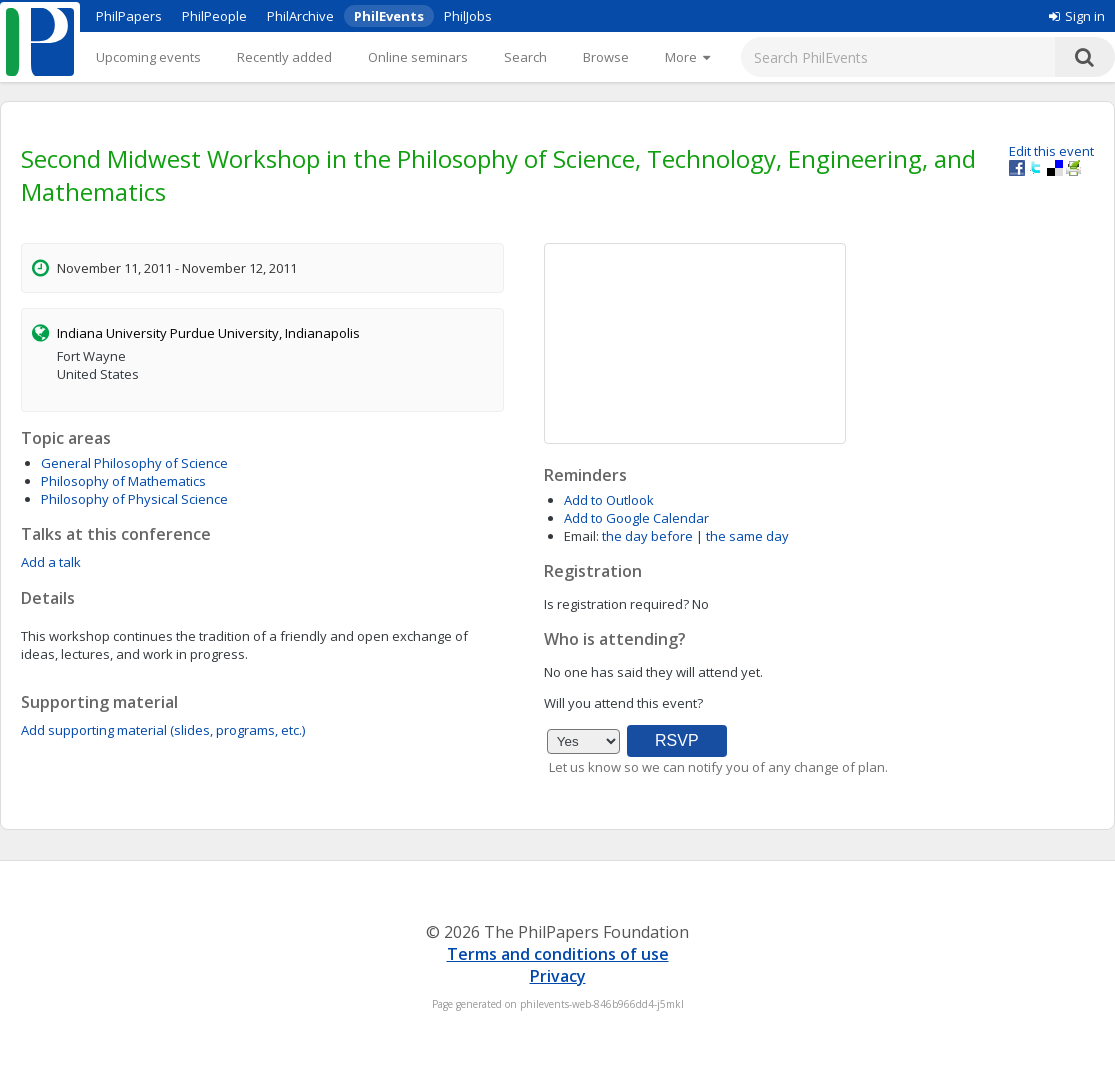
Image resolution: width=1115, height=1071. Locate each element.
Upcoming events (148, 57)
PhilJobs (468, 16)
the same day (747, 536)
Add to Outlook (609, 500)
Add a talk (51, 562)
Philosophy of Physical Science (134, 499)
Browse (606, 57)
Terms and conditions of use (558, 954)
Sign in (1077, 16)
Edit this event (1051, 151)
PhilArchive (300, 16)
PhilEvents (389, 16)
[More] (687, 57)
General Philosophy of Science (134, 463)
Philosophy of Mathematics (123, 481)
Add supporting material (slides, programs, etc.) (163, 730)
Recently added (284, 57)
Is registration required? (616, 604)
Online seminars (418, 57)
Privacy (558, 976)
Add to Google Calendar (636, 518)
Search (525, 57)
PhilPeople (214, 16)
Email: (581, 536)
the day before (647, 536)
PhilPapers (129, 16)
